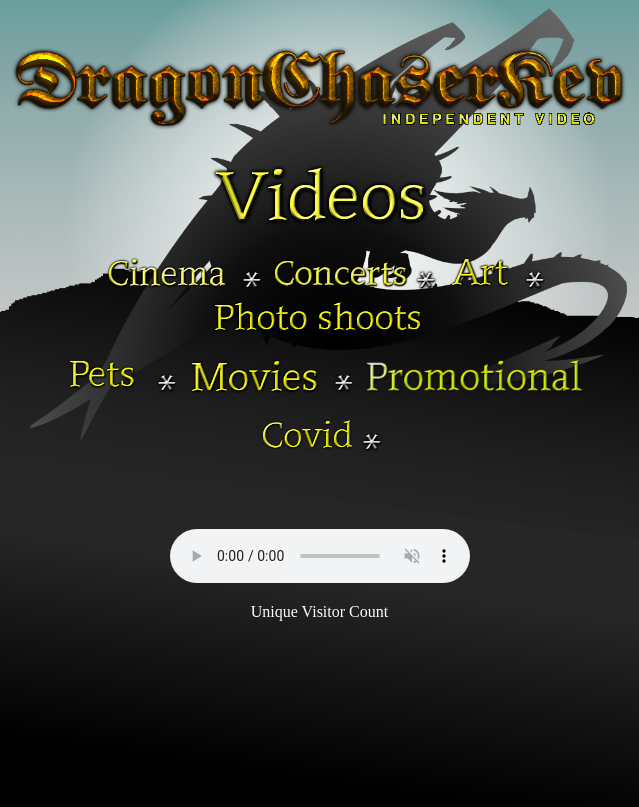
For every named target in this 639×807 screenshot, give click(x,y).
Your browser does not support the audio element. (320, 556)
